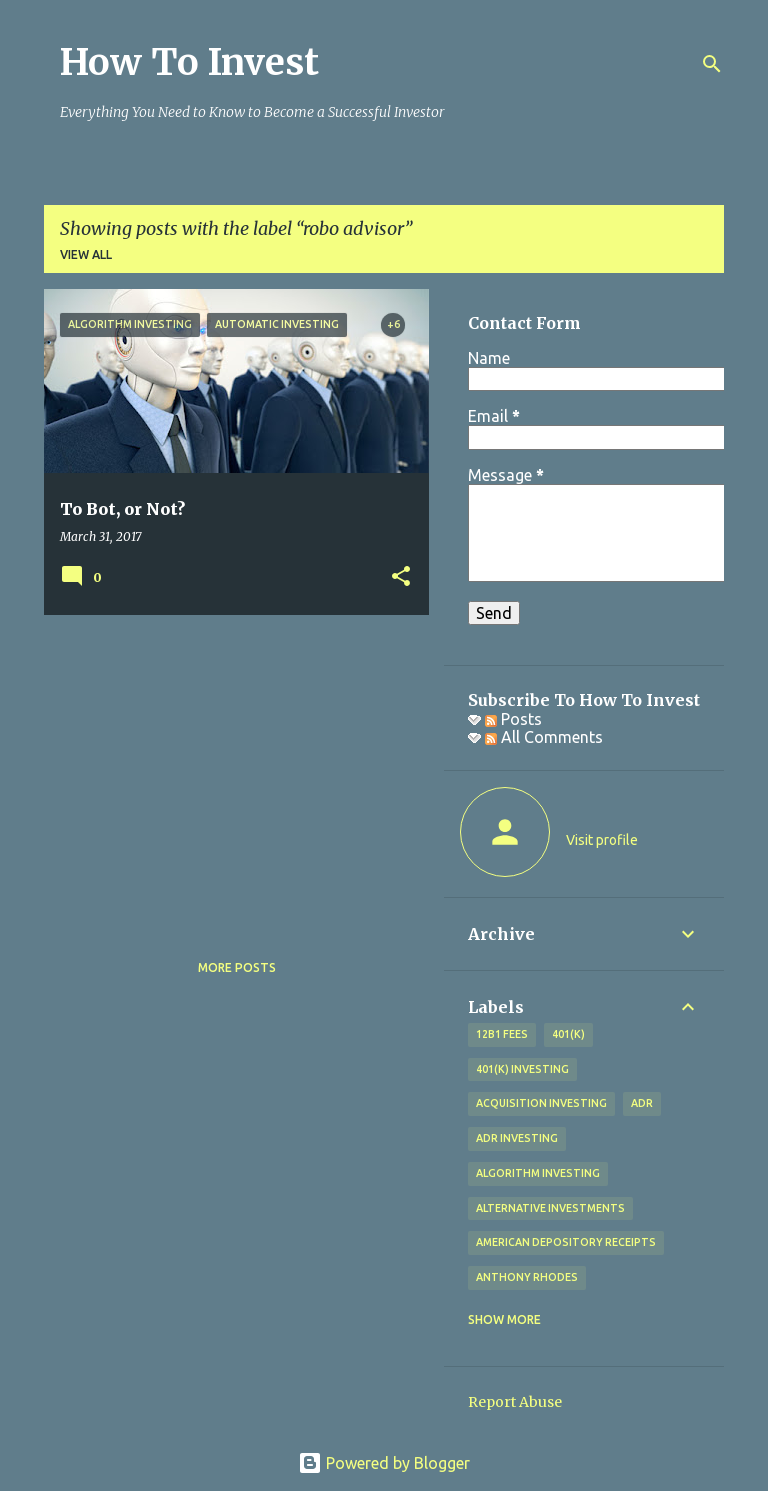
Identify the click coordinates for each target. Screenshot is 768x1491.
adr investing (517, 1138)
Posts (513, 719)
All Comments (544, 737)
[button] (401, 577)
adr (642, 1103)
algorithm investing (538, 1173)
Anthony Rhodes (527, 1277)
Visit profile (602, 840)
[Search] (712, 64)
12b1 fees (502, 1034)
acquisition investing (541, 1103)
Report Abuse (515, 1402)
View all (86, 254)
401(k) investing (522, 1069)
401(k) (568, 1034)
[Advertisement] (229, 770)
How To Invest (189, 62)
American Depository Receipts (566, 1242)
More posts (237, 967)
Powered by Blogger (384, 1463)
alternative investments (550, 1208)
